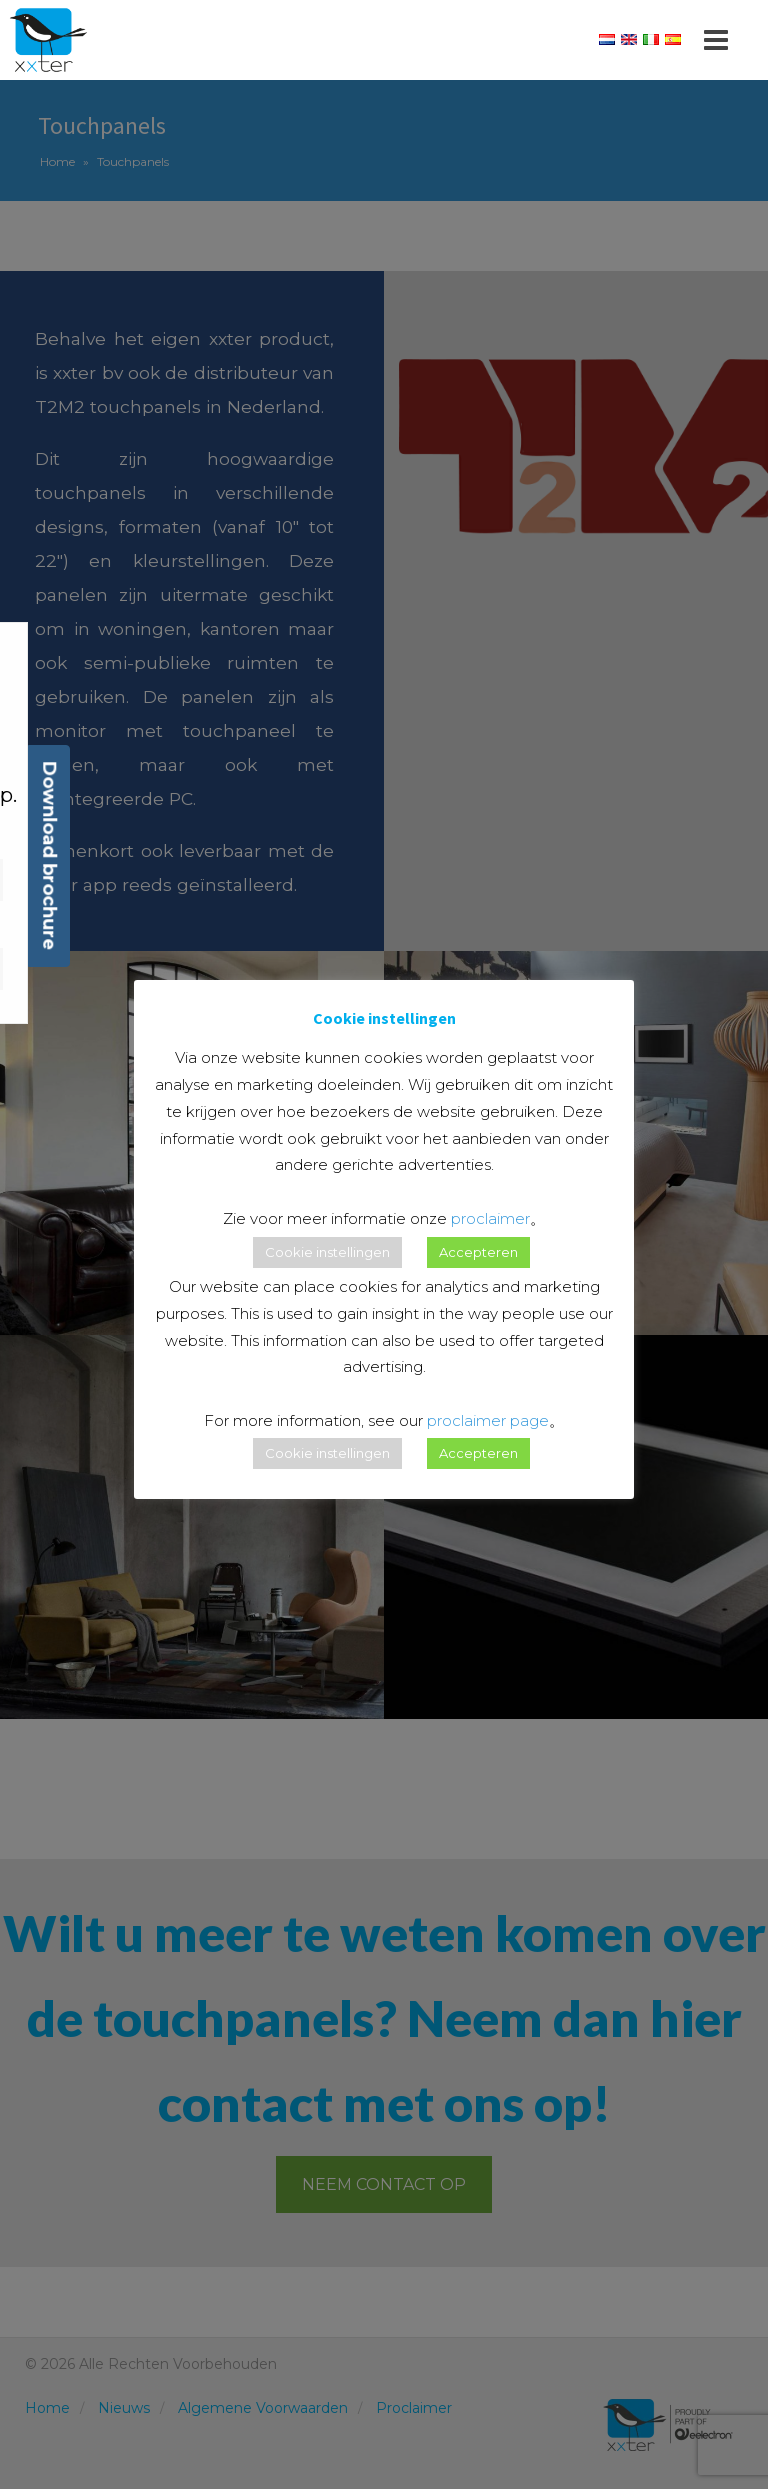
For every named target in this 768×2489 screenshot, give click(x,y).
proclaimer (490, 1218)
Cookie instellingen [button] (327, 1252)
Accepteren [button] (478, 1252)
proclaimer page (488, 1420)
